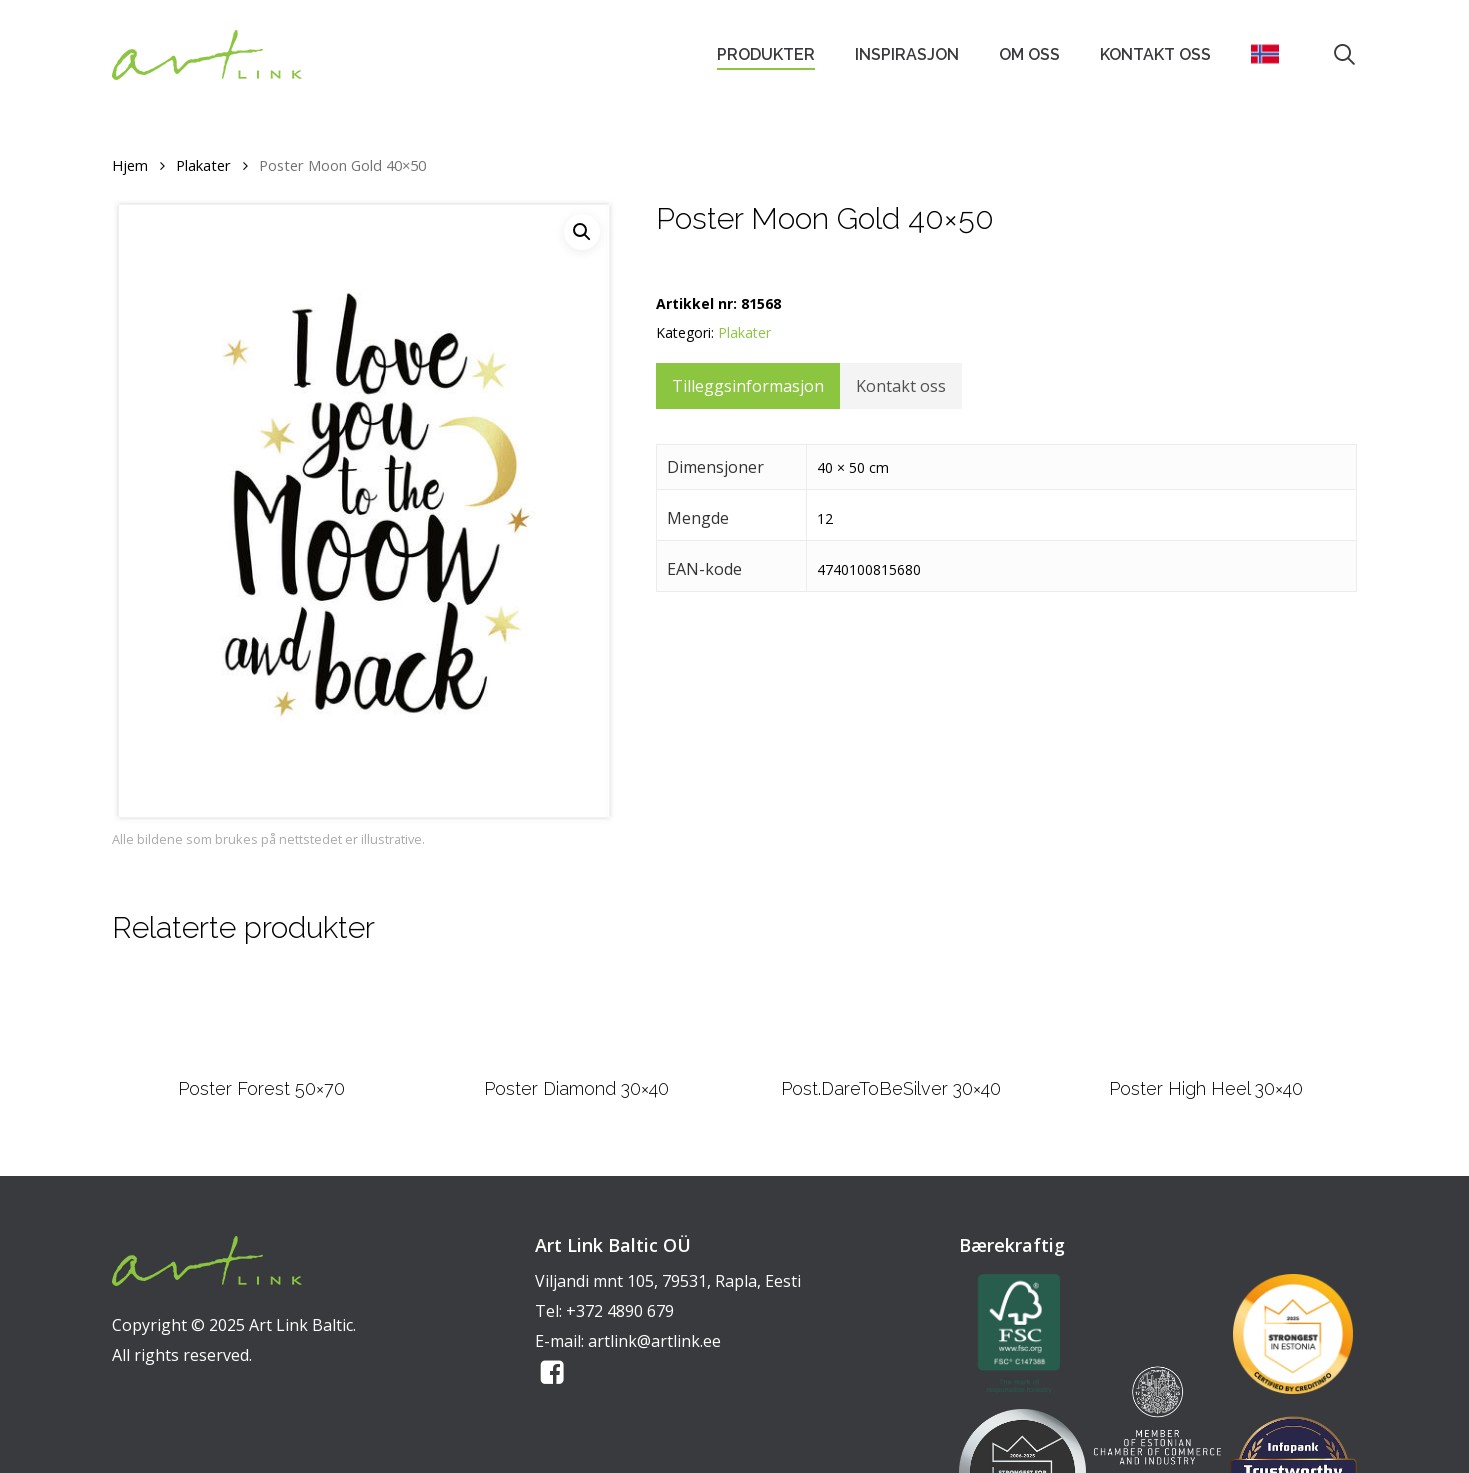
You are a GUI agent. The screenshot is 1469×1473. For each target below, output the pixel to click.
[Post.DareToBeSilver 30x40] (891, 1068)
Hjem (130, 165)
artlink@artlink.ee (654, 1441)
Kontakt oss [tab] (901, 386)
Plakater (203, 165)
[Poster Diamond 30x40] (576, 1068)
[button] (582, 232)
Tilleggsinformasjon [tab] (748, 386)
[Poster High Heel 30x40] (1206, 1068)
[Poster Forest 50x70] (261, 1068)
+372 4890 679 (620, 1411)
